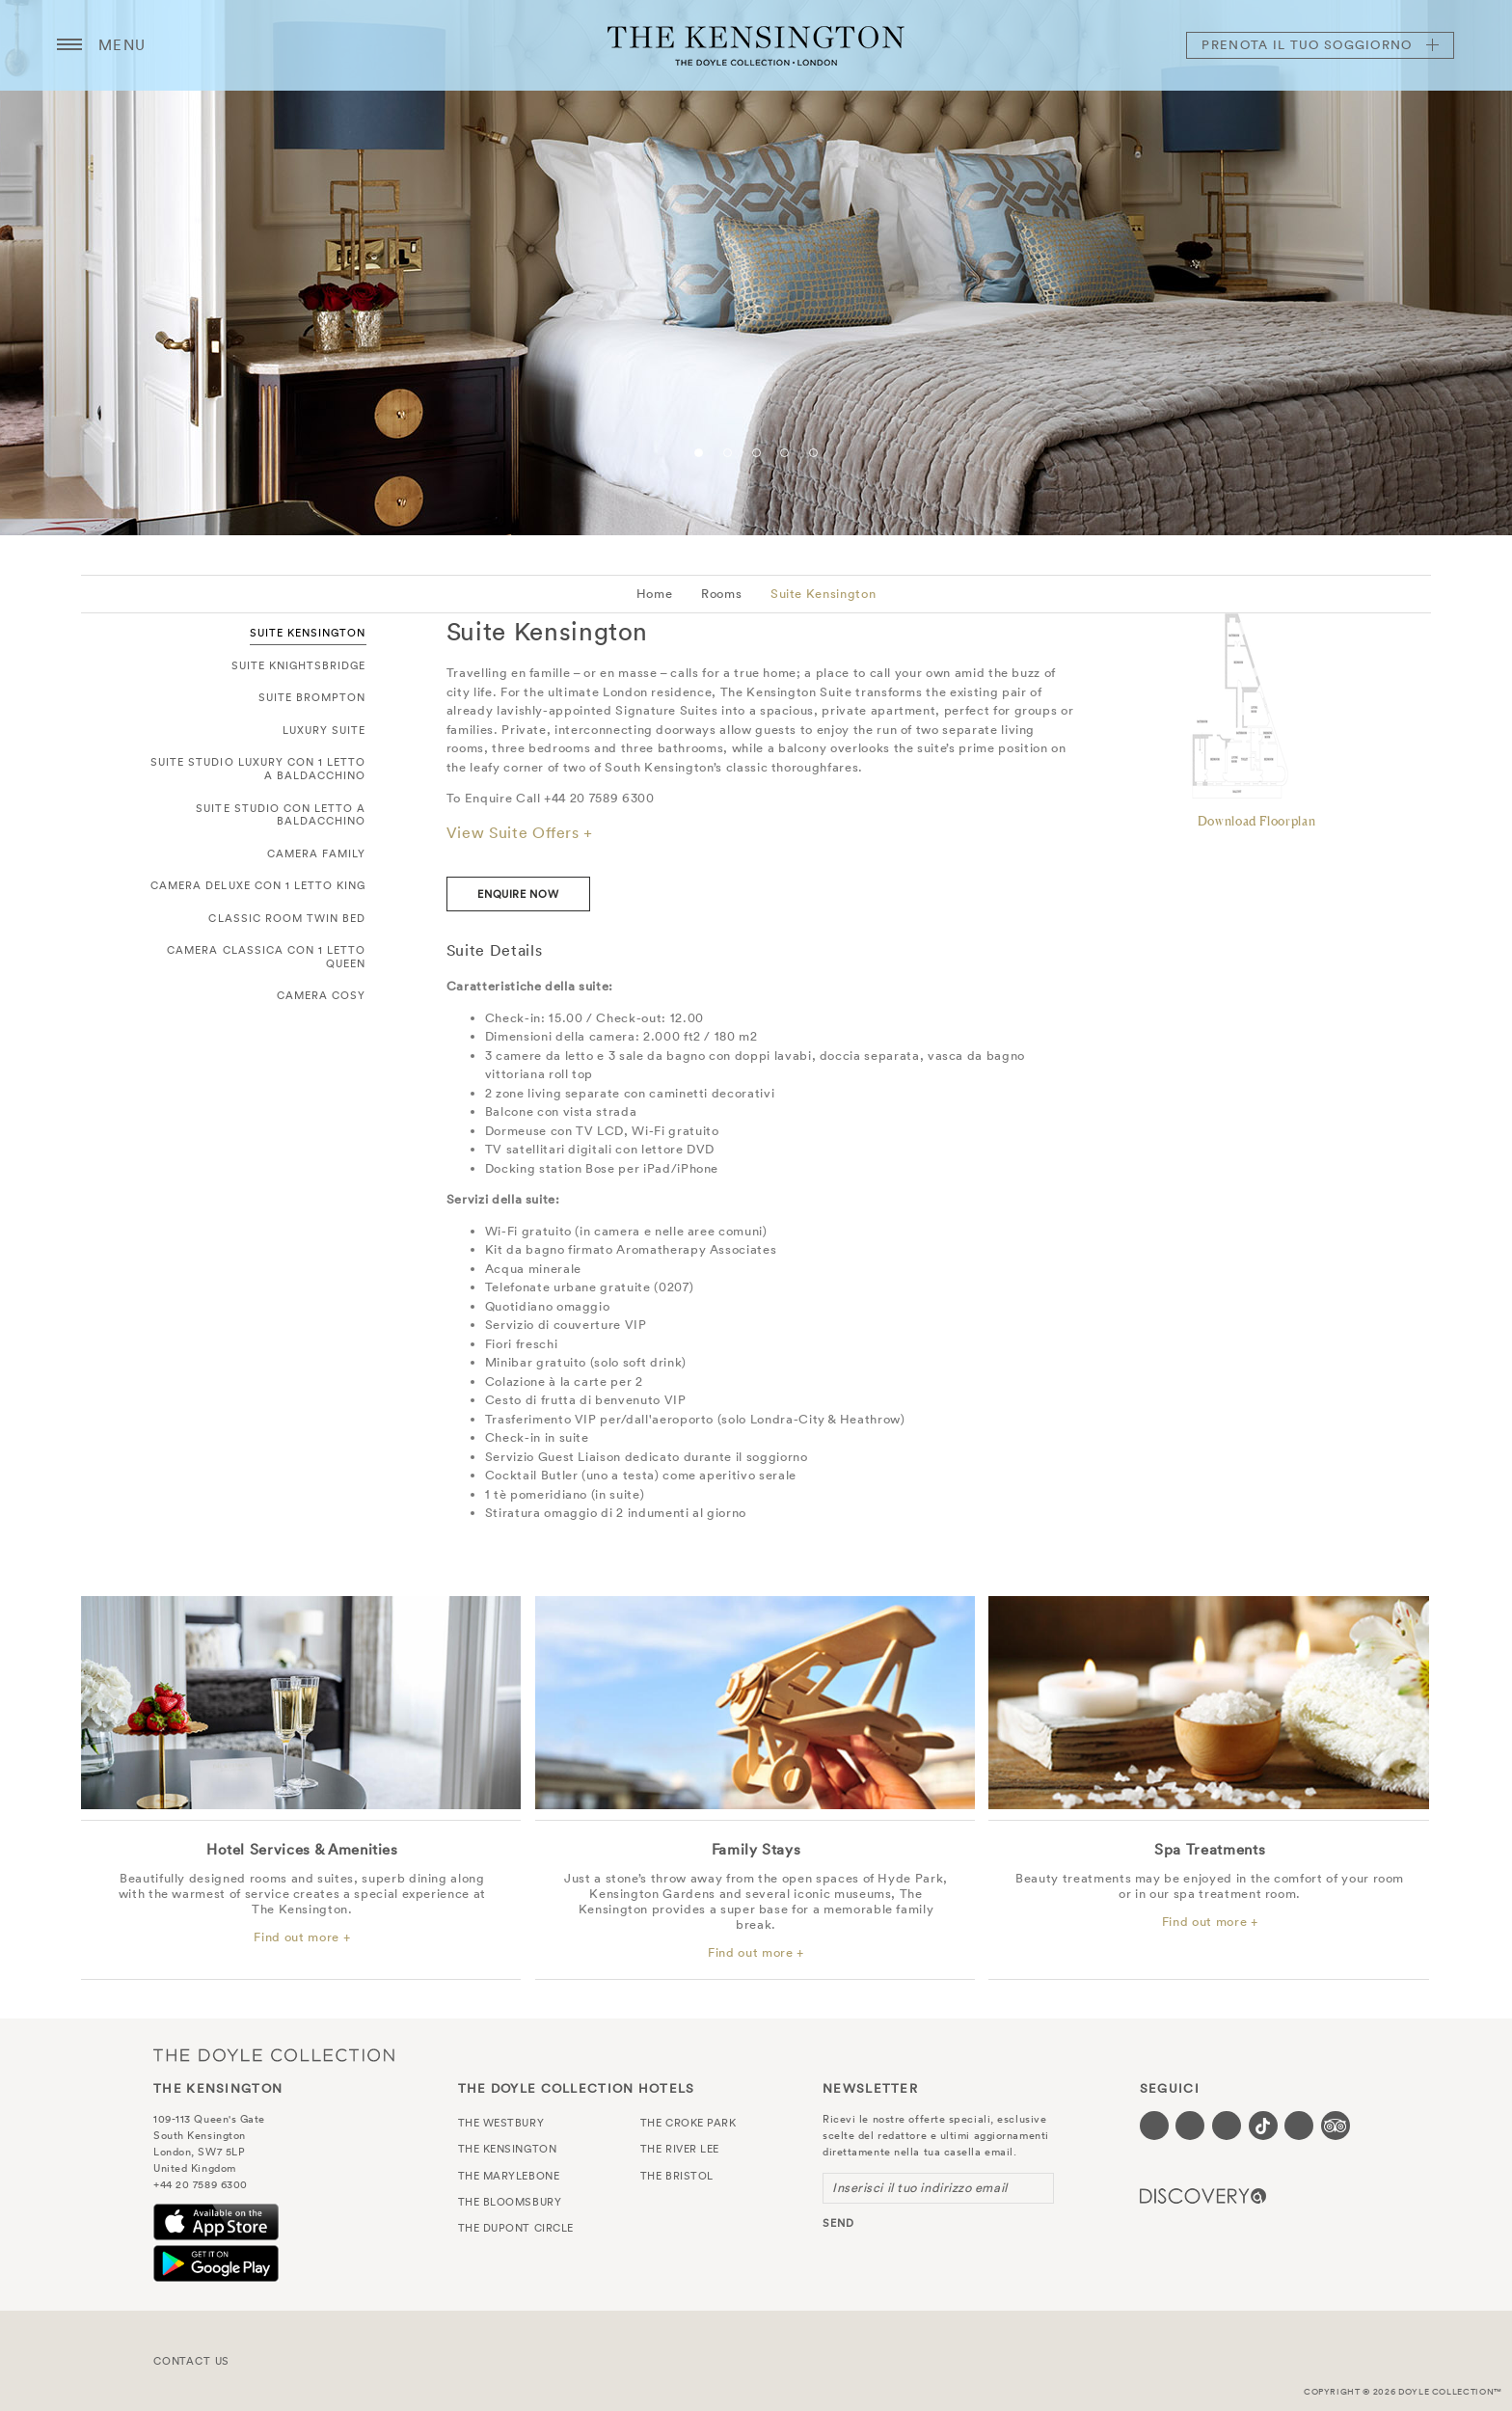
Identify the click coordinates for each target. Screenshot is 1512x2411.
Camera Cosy (321, 995)
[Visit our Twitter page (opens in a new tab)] (1189, 2125)
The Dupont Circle (516, 2227)
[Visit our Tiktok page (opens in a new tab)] (1263, 2125)
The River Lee (679, 2148)
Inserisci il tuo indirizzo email (920, 2188)
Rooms (721, 593)
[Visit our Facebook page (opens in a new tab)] (1154, 2125)
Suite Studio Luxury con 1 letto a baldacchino (258, 768)
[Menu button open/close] (69, 45)
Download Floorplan (1257, 820)
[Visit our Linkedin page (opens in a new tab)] (1298, 2125)
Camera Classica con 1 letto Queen (266, 956)
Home (654, 593)
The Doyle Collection (273, 2055)
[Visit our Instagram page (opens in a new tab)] (1226, 2125)
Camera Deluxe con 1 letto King (258, 885)
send (838, 2223)
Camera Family (316, 853)
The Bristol (677, 2175)
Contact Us (191, 2361)
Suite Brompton (312, 697)
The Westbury (501, 2122)
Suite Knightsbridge (298, 665)
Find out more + (302, 1937)
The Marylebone (509, 2175)
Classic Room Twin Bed (286, 918)
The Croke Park (688, 2122)
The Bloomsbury (510, 2201)
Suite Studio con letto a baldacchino (280, 814)
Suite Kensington (823, 593)
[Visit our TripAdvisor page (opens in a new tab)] (1335, 2125)
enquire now (517, 894)
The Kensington (756, 45)
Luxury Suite (324, 730)
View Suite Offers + (519, 832)
